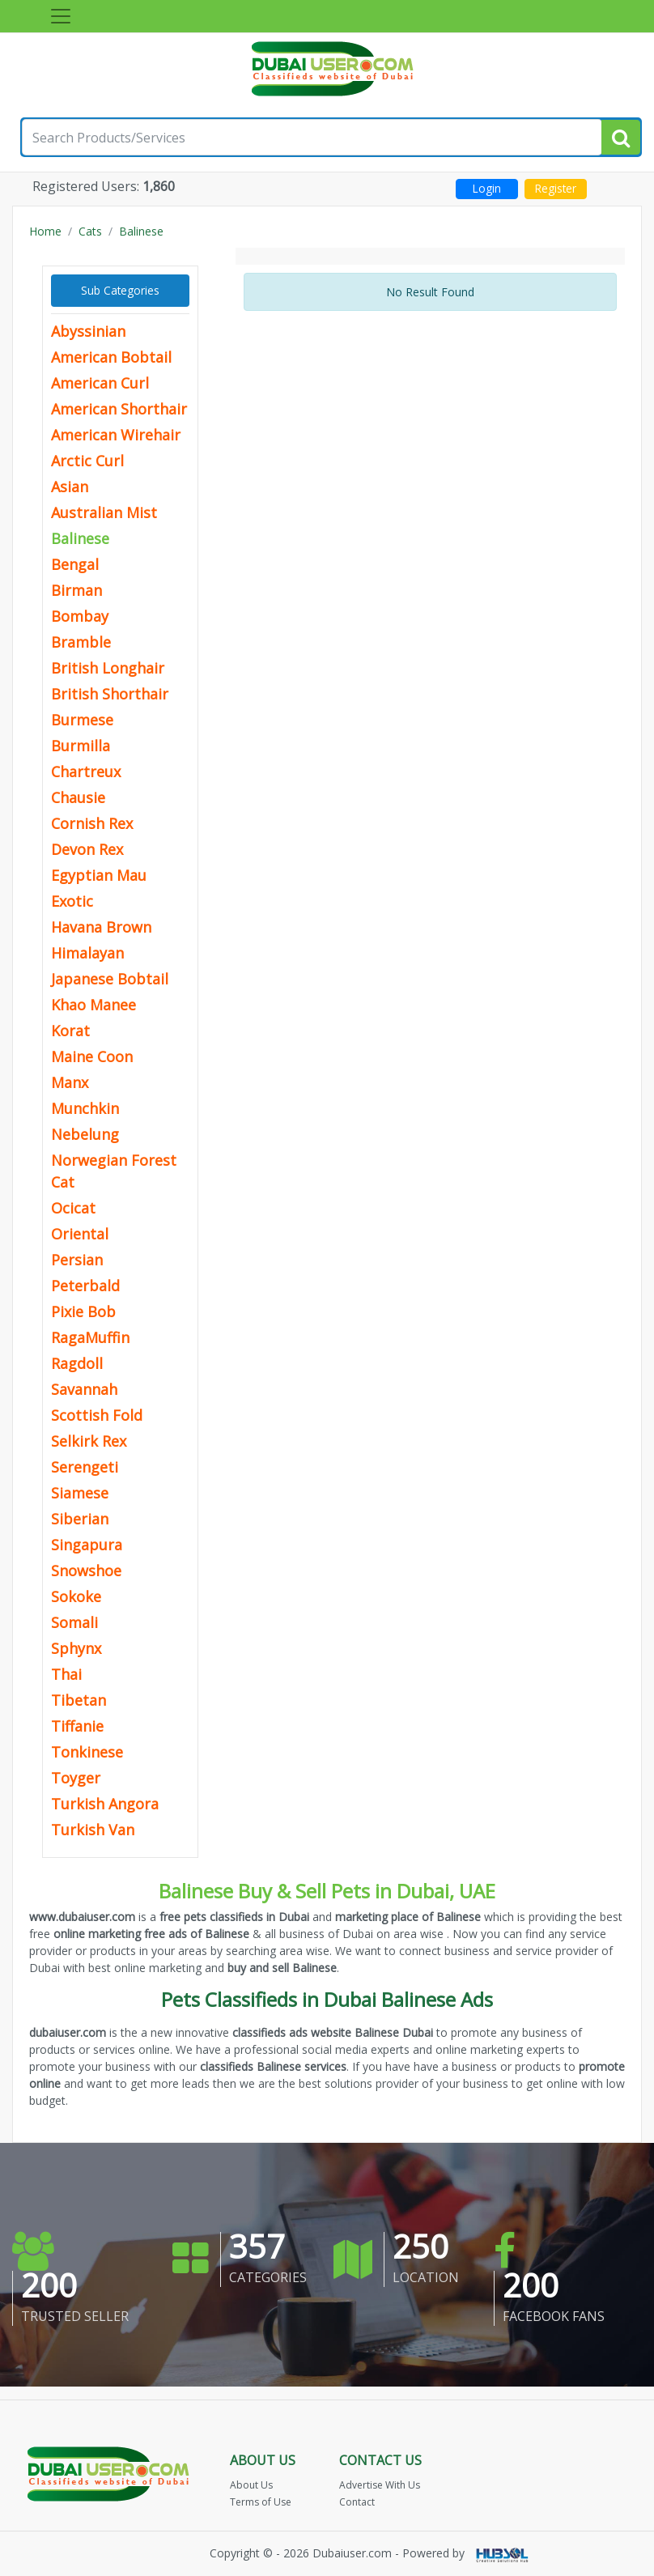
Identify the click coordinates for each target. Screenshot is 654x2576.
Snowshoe (86, 1570)
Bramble (81, 642)
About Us (251, 2485)
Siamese (79, 1493)
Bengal (75, 564)
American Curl (100, 383)
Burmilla (80, 745)
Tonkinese (87, 1752)
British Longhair (107, 668)
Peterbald (85, 1285)
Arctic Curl (87, 460)
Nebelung (85, 1134)
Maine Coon (92, 1056)
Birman (76, 590)
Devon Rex (87, 849)
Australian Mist (104, 512)
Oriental (79, 1233)
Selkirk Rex (88, 1441)
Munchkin (85, 1108)
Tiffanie (77, 1726)
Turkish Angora (105, 1803)
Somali (74, 1622)
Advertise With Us (379, 2485)
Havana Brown (101, 927)
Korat (70, 1030)
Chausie (78, 797)
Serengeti (84, 1467)
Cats (90, 231)
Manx (69, 1082)
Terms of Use (260, 2502)
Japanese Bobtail (109, 978)
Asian (69, 486)
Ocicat (73, 1208)
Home (45, 231)
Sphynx (76, 1648)
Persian (77, 1259)
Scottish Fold (96, 1415)
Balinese (141, 231)
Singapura (86, 1544)
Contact (357, 2502)
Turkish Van (92, 1829)
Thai (66, 1674)
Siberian (79, 1518)
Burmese (82, 719)
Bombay (79, 616)
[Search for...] (312, 137)
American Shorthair (119, 409)
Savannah (84, 1389)
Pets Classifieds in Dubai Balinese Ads (327, 1999)
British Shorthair (109, 694)
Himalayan (87, 953)
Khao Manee (93, 1004)
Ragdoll (77, 1363)
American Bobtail (111, 357)
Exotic (72, 901)
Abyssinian (88, 331)
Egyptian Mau (99, 875)
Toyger (75, 1777)
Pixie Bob (83, 1311)
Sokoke (76, 1596)
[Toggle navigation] (60, 16)
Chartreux (86, 771)
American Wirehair (115, 434)
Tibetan (78, 1700)
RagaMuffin (90, 1337)
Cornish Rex (92, 823)
